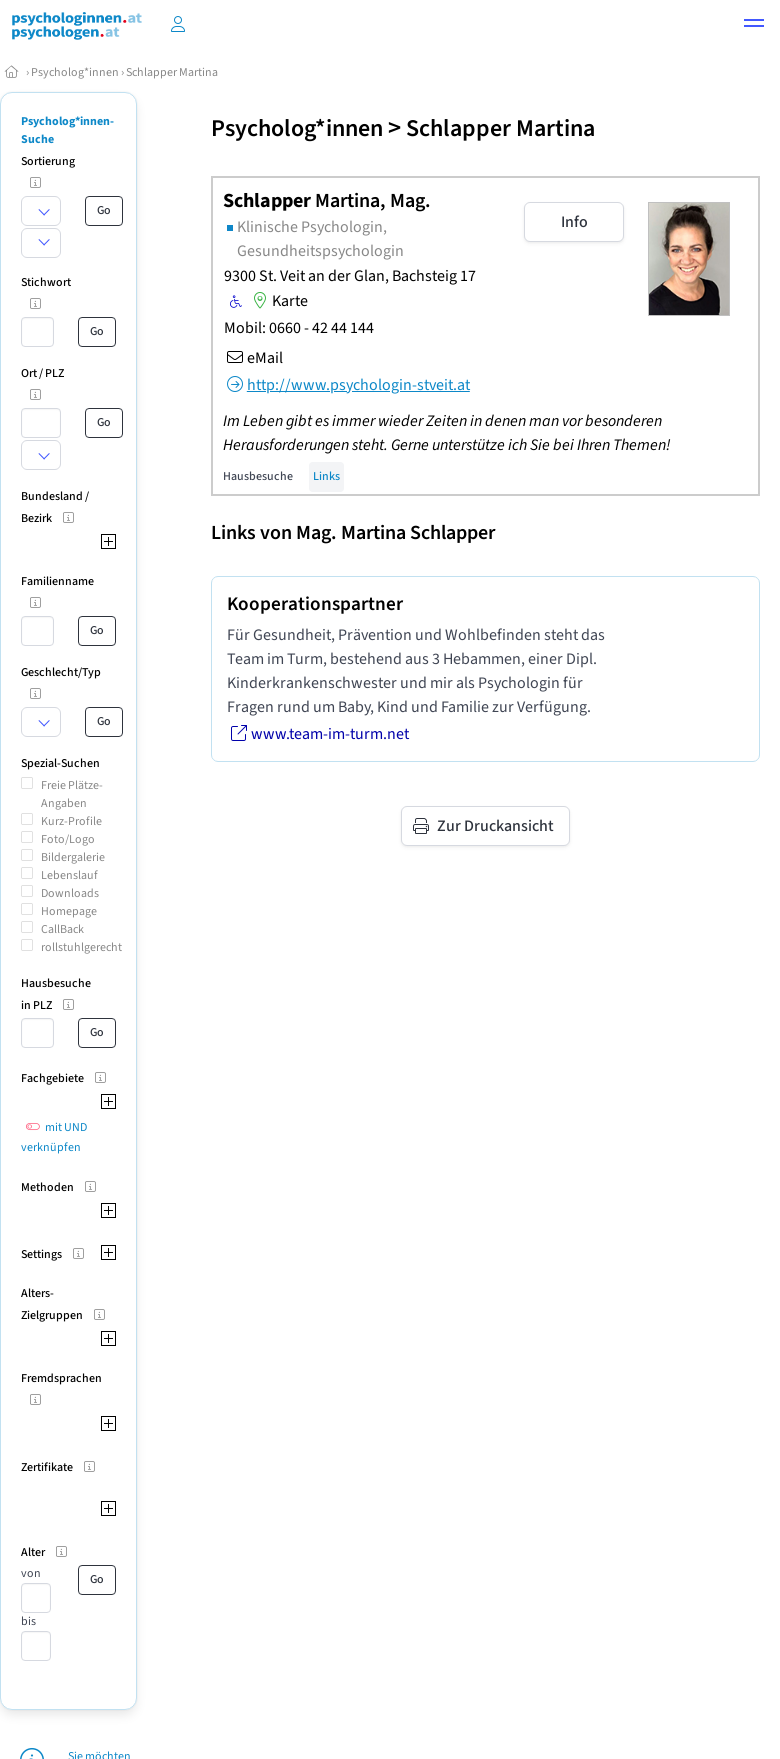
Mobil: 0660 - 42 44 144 (299, 328)
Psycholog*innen (75, 72)
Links (326, 476)
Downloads (70, 893)
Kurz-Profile (71, 821)
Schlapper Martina (172, 72)
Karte (278, 301)
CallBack (62, 929)
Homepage (69, 911)
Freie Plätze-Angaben (72, 794)
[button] (754, 26)
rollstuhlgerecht (81, 947)
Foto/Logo (68, 839)
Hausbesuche (258, 476)
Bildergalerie (73, 857)
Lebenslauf (69, 875)
